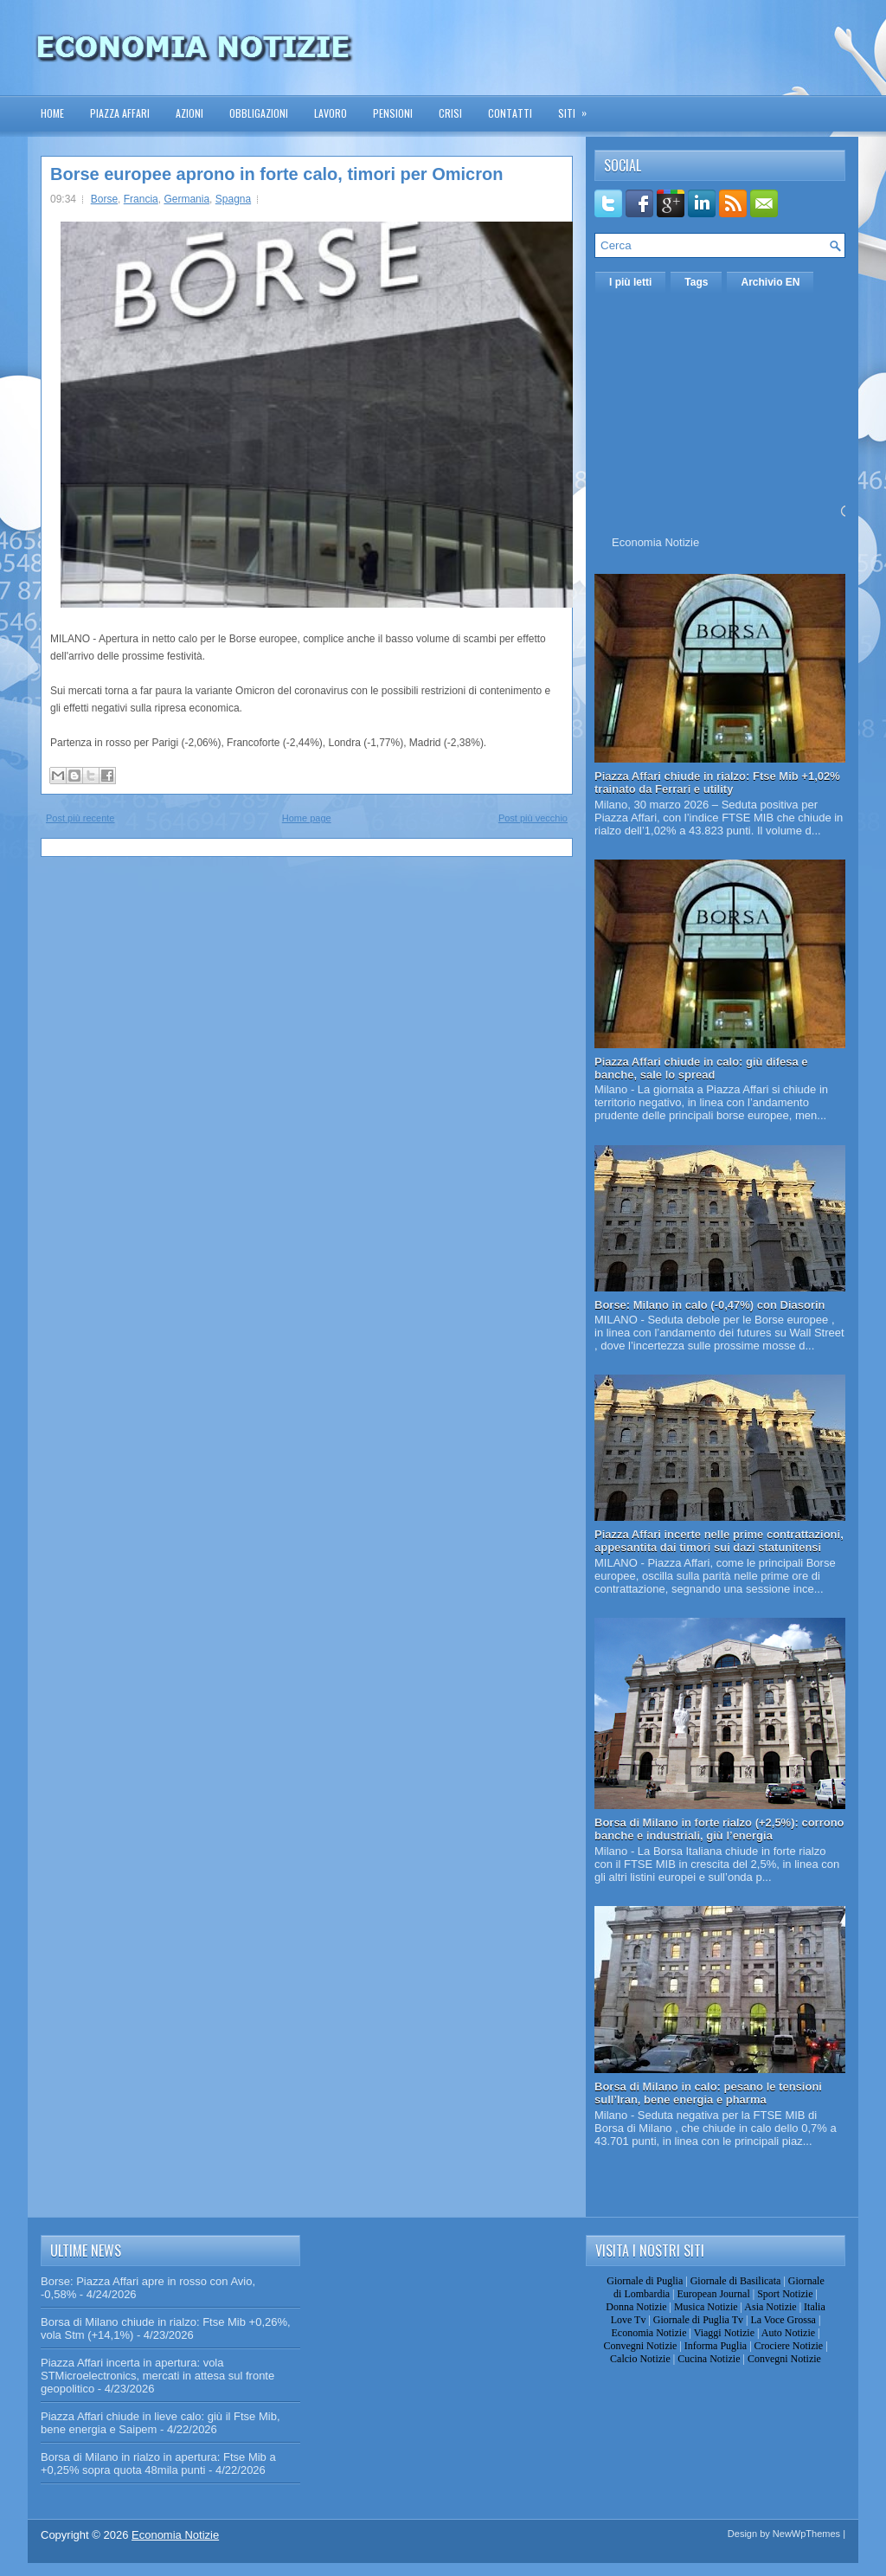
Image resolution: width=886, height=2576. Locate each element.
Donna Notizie (636, 2307)
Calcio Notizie (640, 2359)
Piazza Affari (120, 113)
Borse (104, 199)
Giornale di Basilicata (735, 2281)
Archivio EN (770, 282)
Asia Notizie (770, 2307)
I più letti (630, 282)
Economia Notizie (655, 542)
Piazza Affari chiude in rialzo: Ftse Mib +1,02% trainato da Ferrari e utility (717, 782)
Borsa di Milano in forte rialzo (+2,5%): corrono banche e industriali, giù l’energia (719, 1829)
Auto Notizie (788, 2333)
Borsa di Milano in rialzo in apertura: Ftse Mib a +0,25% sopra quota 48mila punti (158, 2463)
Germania (186, 199)
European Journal (713, 2294)
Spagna (233, 199)
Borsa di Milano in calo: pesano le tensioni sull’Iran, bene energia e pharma (708, 2093)
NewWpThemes (806, 2533)
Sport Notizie (784, 2294)
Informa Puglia (715, 2346)
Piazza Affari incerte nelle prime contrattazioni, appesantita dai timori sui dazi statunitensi (719, 1541)
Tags (696, 282)
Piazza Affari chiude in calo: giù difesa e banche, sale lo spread (701, 1068)
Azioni (189, 113)
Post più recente (80, 818)
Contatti (510, 113)
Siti (578, 107)
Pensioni (393, 113)
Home (52, 113)
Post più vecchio (533, 818)
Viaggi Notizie (724, 2333)
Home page (306, 818)
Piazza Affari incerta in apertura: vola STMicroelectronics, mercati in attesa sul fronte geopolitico (157, 2375)
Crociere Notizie (789, 2346)
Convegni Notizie (640, 2346)
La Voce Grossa (783, 2320)
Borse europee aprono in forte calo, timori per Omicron (276, 174)
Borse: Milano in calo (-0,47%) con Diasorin (709, 1304)
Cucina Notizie (708, 2359)
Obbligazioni (258, 113)
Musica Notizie (706, 2307)
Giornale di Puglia (645, 2281)
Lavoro (330, 113)
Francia (141, 199)
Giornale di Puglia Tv (698, 2320)
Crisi (450, 113)
